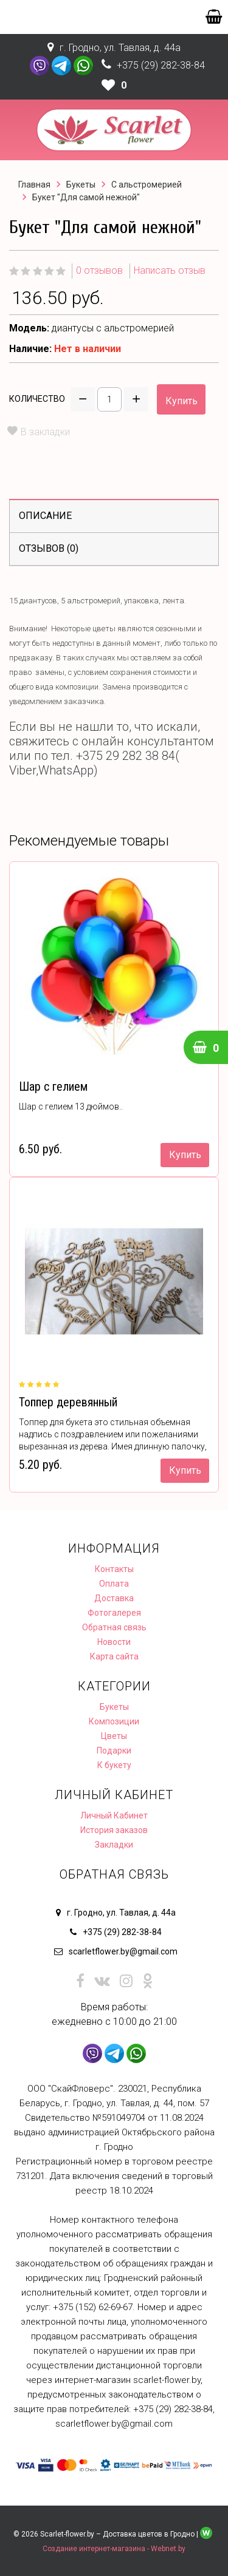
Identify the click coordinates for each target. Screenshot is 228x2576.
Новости (114, 1642)
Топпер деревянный (68, 1402)
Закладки (114, 1844)
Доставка (114, 1598)
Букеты (80, 184)
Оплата (114, 1583)
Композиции (114, 1721)
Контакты (114, 1569)
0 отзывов (99, 270)
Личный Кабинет (114, 1815)
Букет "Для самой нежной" (86, 197)
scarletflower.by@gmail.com (123, 1951)
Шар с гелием (53, 1086)
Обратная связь (114, 1627)
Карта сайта (114, 1656)
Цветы (114, 1736)
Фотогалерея (114, 1612)
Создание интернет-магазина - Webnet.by (114, 2548)
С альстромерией (146, 184)
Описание (45, 515)
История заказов (114, 1830)
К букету (114, 1765)
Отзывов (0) (48, 548)
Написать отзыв (170, 270)
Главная (34, 184)
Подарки (114, 1750)
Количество (37, 399)
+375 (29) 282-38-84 (161, 65)
